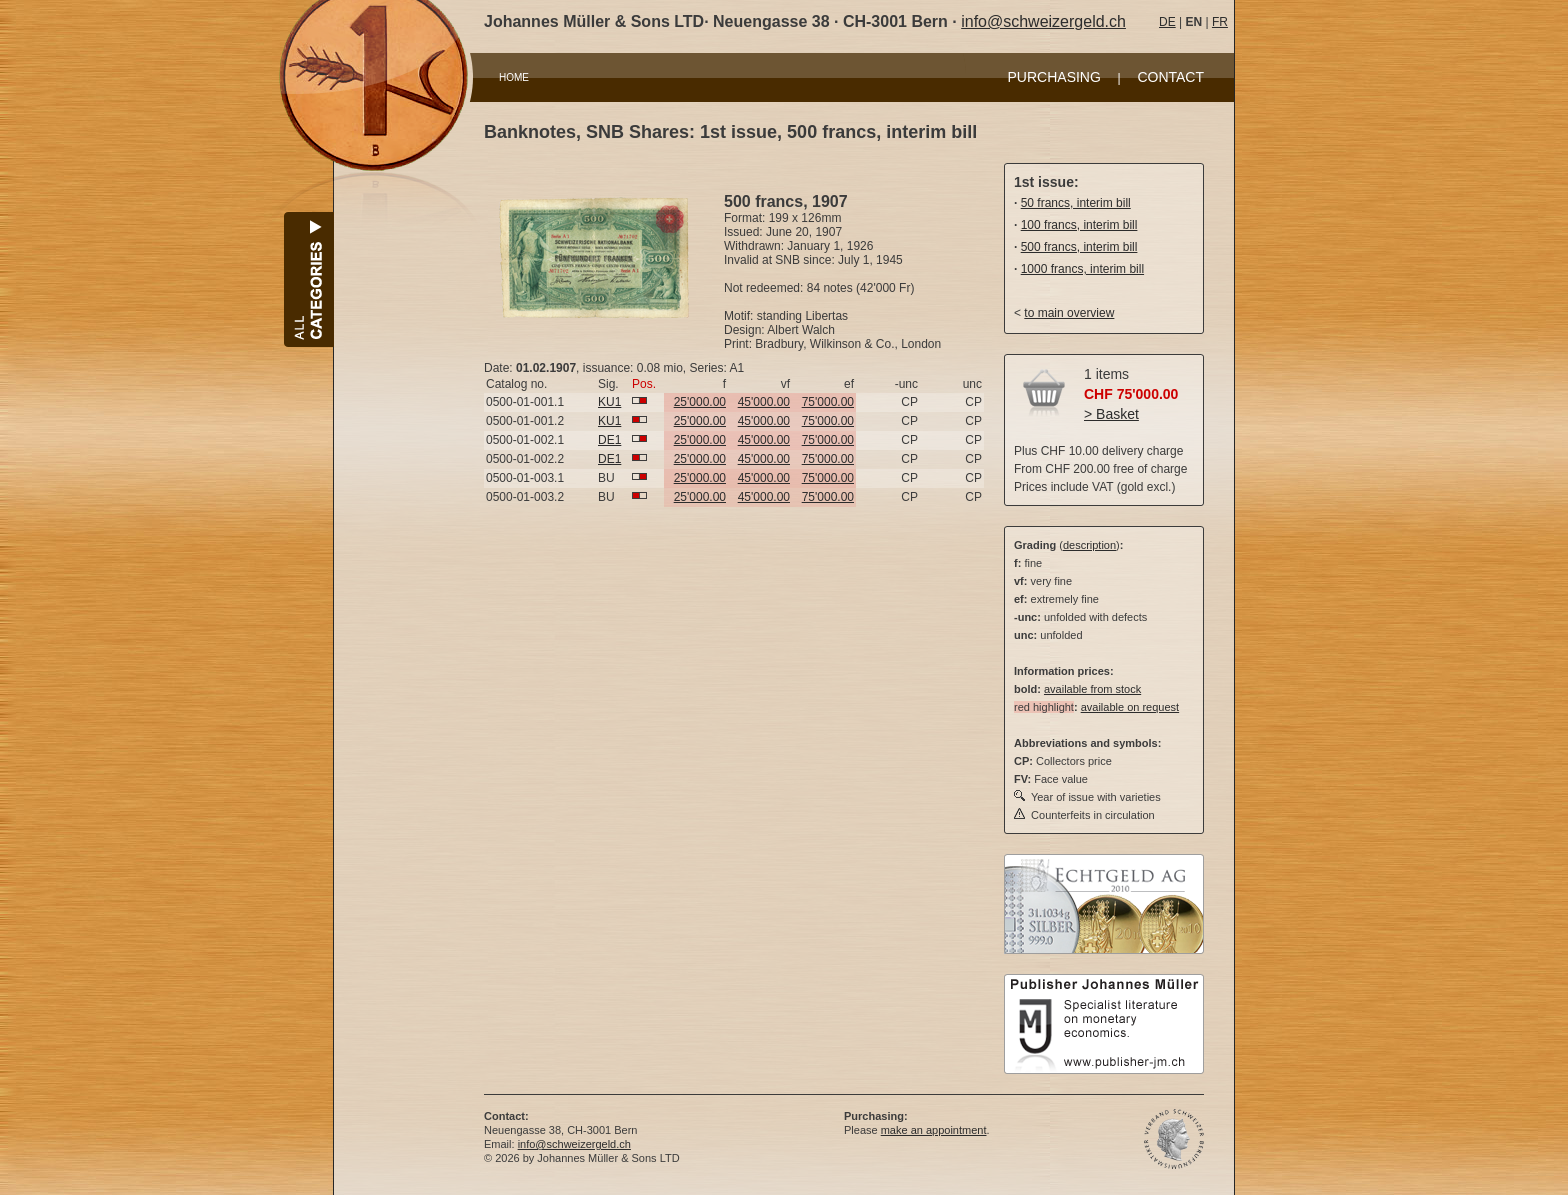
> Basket (1111, 414)
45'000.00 (764, 402)
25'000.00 (700, 402)
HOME (514, 77)
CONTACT (1170, 77)
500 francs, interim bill (1079, 247)
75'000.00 (828, 402)
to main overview (1069, 313)
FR (1220, 22)
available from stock (1092, 689)
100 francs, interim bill (1079, 225)
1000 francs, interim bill (1082, 269)
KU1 (609, 402)
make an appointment (934, 1130)
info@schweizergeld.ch (1043, 21)
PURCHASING (1054, 77)
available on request (1130, 707)
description (1089, 545)
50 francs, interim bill (1076, 203)
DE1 (609, 440)
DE (1167, 22)
